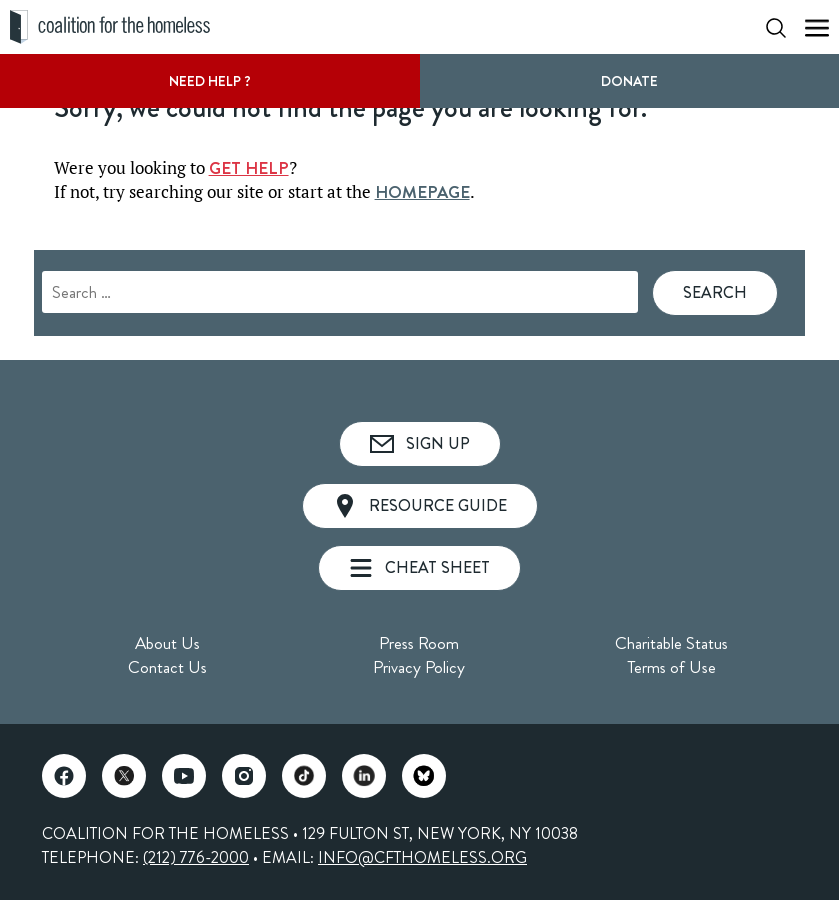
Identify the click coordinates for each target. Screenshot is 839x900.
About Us (167, 643)
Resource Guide (420, 506)
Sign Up (420, 443)
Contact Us (167, 667)
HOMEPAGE (422, 192)
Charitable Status (671, 643)
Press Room (419, 643)
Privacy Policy (419, 667)
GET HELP (249, 168)
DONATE (629, 81)
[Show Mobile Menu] (817, 27)
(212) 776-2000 (196, 857)
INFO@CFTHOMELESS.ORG (422, 857)
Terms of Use (671, 667)
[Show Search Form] (776, 27)
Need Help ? (210, 81)
